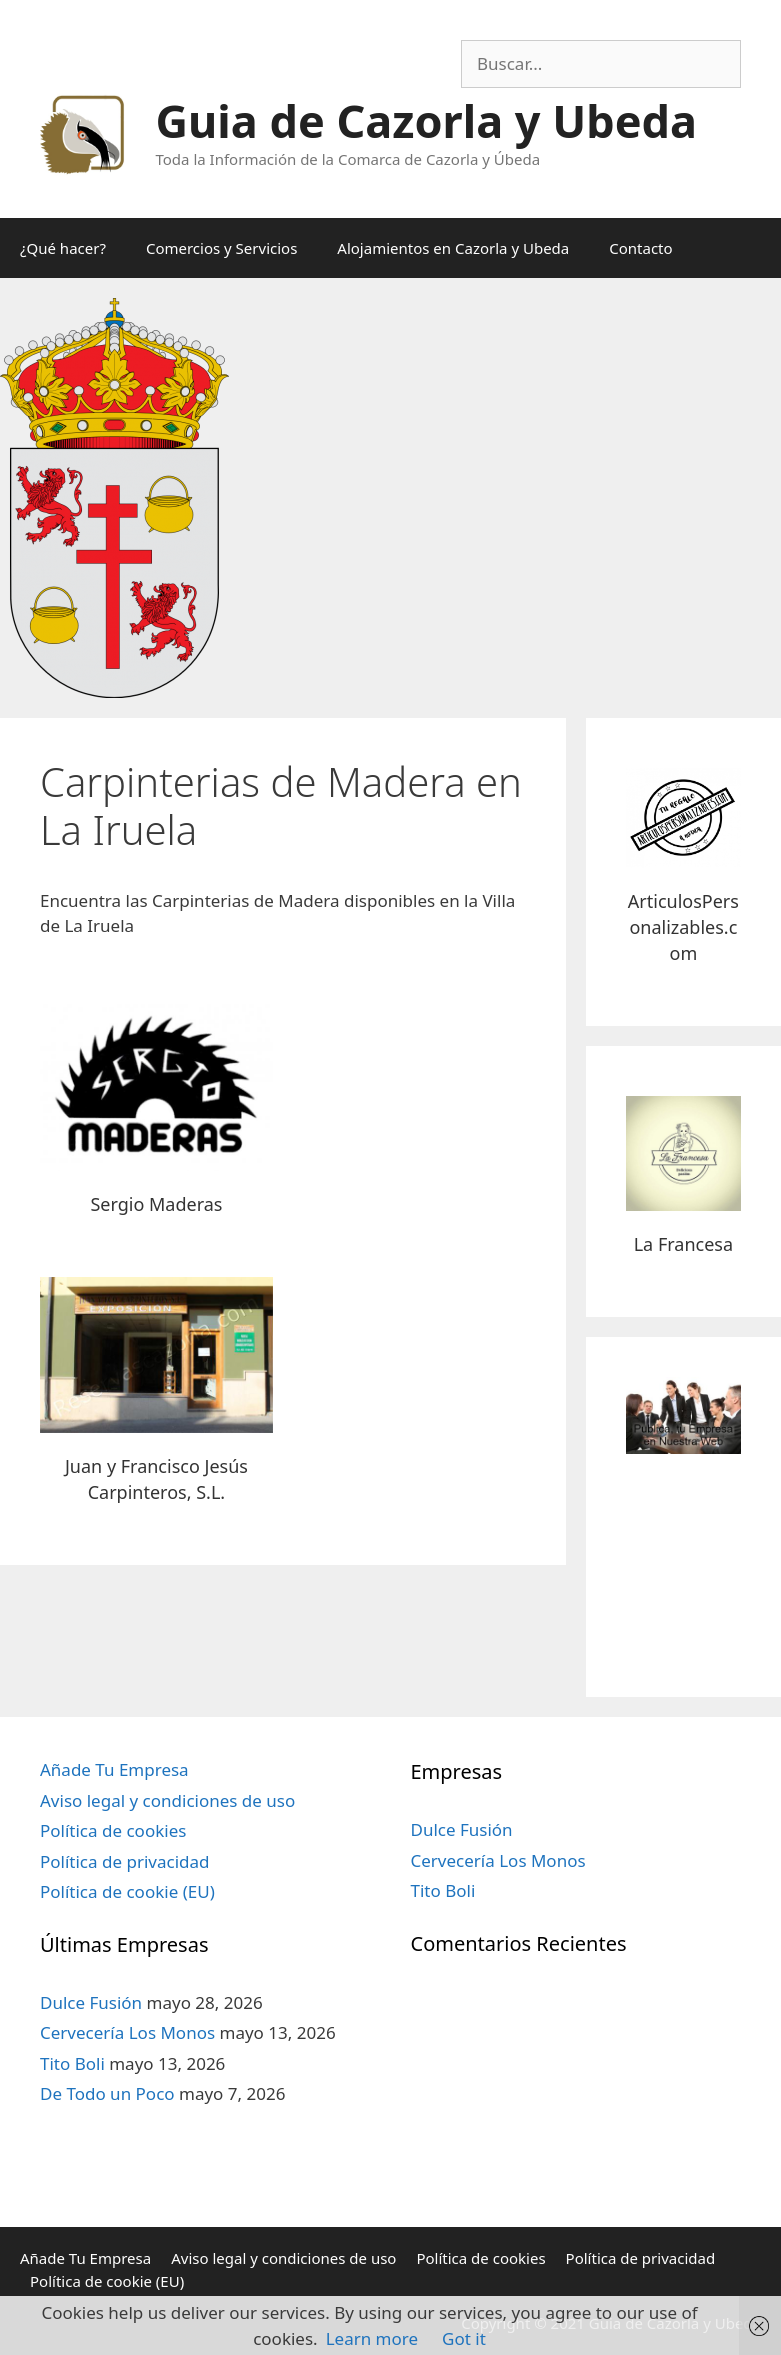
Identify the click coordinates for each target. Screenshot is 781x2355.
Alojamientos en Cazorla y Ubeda (453, 248)
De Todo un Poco (107, 2093)
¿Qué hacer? (63, 248)
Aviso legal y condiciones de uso (167, 1800)
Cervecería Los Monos (127, 2032)
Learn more (372, 2338)
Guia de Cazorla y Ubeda (426, 120)
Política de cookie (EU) (127, 1891)
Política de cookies (113, 1830)
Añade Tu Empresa (114, 1769)
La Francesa (683, 1244)
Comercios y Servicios (221, 248)
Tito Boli (72, 2063)
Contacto (640, 248)
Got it (464, 2338)
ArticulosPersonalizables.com (683, 927)
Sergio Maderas (156, 1204)
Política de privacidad (124, 1861)
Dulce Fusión (91, 2002)
